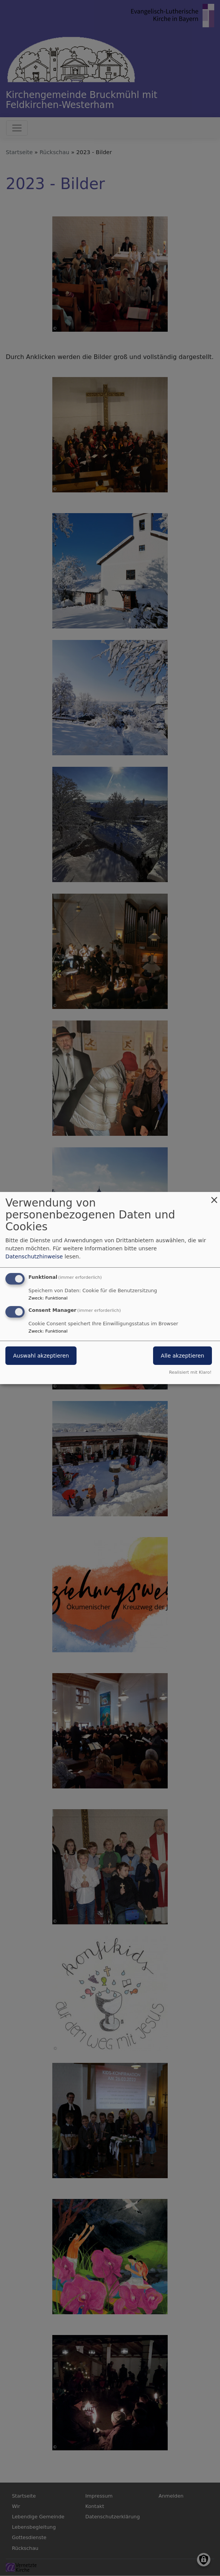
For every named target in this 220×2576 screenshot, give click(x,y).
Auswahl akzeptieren (41, 1356)
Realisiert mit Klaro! (190, 1372)
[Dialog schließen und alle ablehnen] (214, 1197)
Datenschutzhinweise (34, 1256)
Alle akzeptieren (182, 1356)
